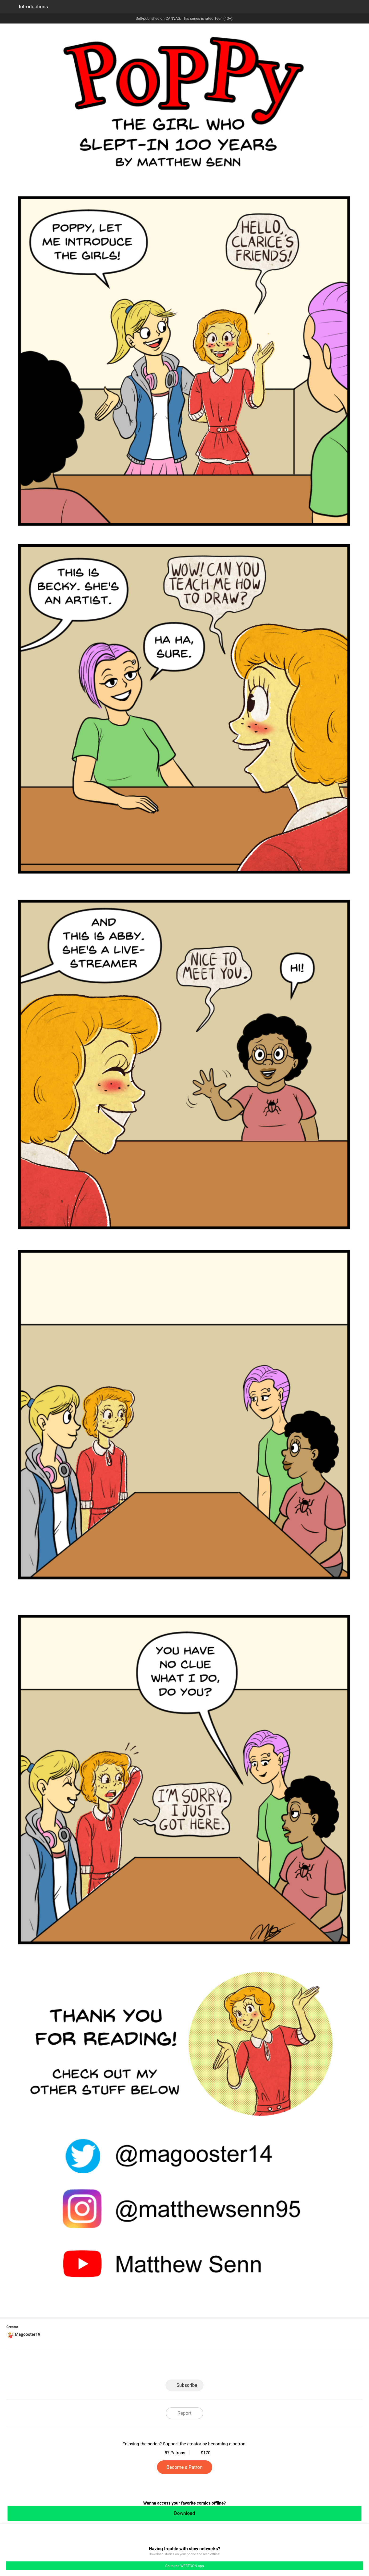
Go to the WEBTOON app (184, 2566)
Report (184, 2413)
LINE (142, 2365)
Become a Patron (185, 2467)
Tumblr (205, 2365)
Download (184, 2513)
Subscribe (186, 2385)
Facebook (163, 2365)
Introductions (33, 6)
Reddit (227, 2365)
